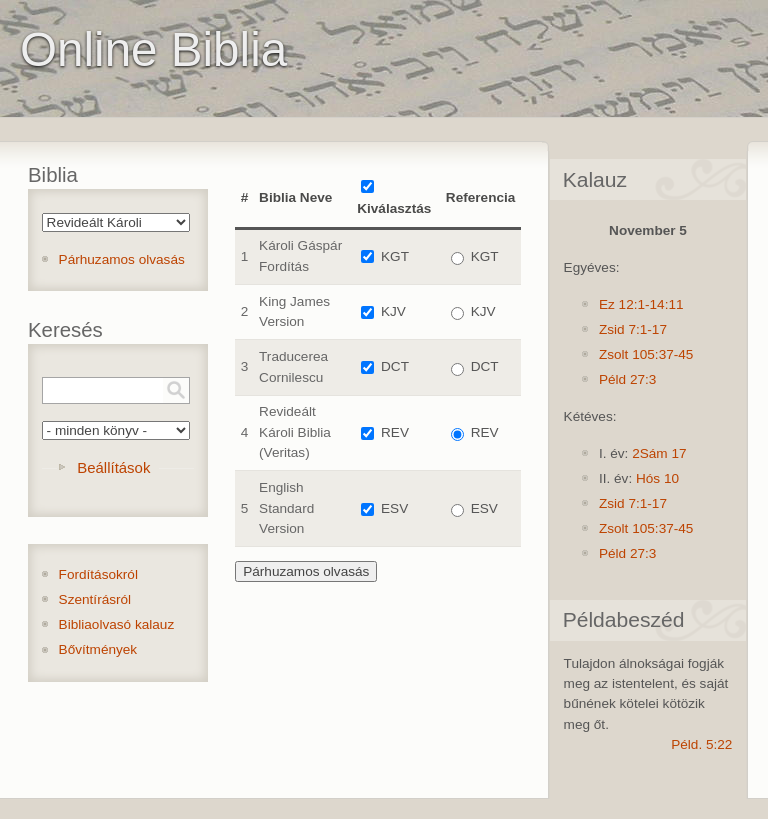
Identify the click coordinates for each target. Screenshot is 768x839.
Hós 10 (657, 478)
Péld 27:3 (627, 379)
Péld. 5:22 (701, 744)
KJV (393, 311)
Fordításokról (98, 574)
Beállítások (113, 467)
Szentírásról (95, 599)
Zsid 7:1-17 (633, 329)
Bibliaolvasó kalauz (117, 624)
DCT (395, 366)
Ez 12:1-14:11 (641, 304)
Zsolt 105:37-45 (646, 354)
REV (395, 432)
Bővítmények (98, 649)
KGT (395, 256)
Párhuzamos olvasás (122, 259)
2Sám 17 (659, 453)
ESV (394, 508)
